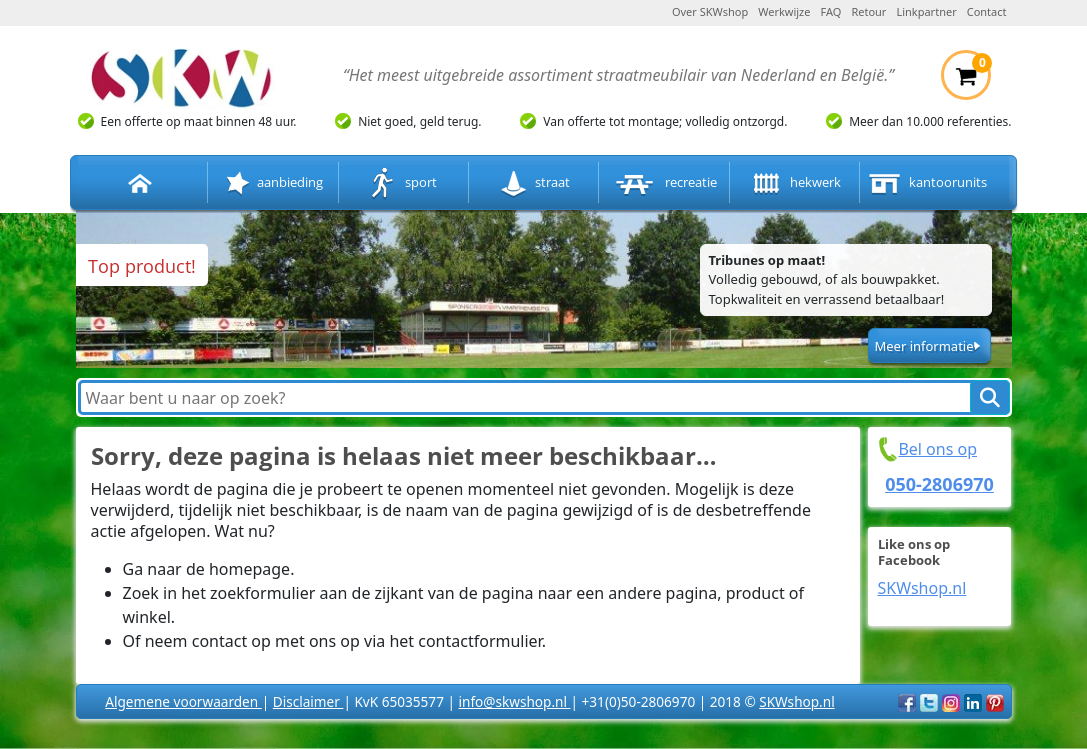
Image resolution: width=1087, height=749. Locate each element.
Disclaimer (308, 701)
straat (534, 183)
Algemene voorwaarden (183, 701)
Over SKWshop (710, 11)
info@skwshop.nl (514, 701)
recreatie (664, 183)
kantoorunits (925, 183)
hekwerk (794, 183)
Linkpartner (926, 11)
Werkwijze (784, 11)
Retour (868, 11)
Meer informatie (923, 346)
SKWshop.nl (922, 588)
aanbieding (272, 183)
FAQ (831, 11)
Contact (987, 11)
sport (403, 183)
